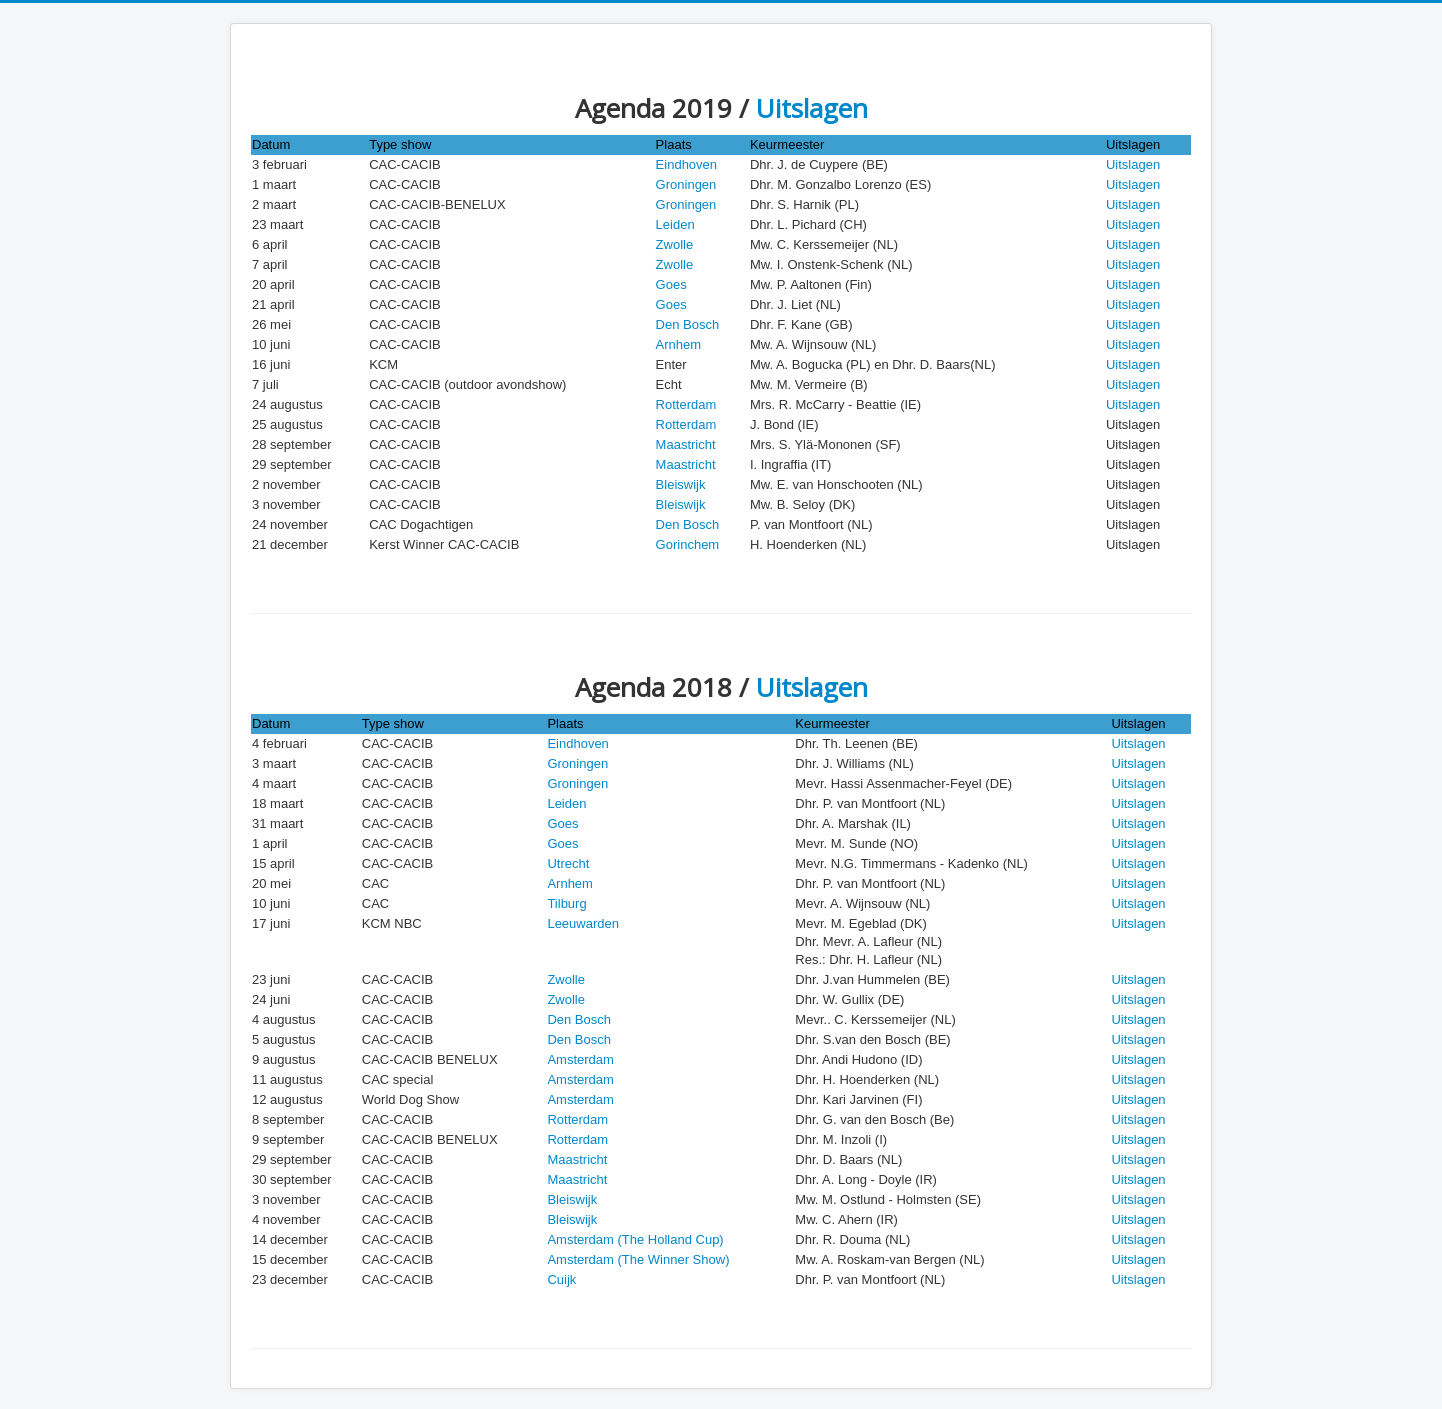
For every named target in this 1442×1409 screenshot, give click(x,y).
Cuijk (561, 1279)
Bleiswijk (681, 484)
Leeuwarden (583, 923)
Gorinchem (688, 544)
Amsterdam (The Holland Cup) (635, 1239)
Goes (671, 284)
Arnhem (679, 344)
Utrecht (568, 863)
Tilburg (566, 903)
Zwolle (675, 244)
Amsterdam (580, 1059)
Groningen (686, 184)
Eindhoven (686, 164)
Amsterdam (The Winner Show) (638, 1259)
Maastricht (686, 444)
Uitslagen (812, 108)
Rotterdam (686, 404)
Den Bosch (688, 324)
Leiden (675, 224)
